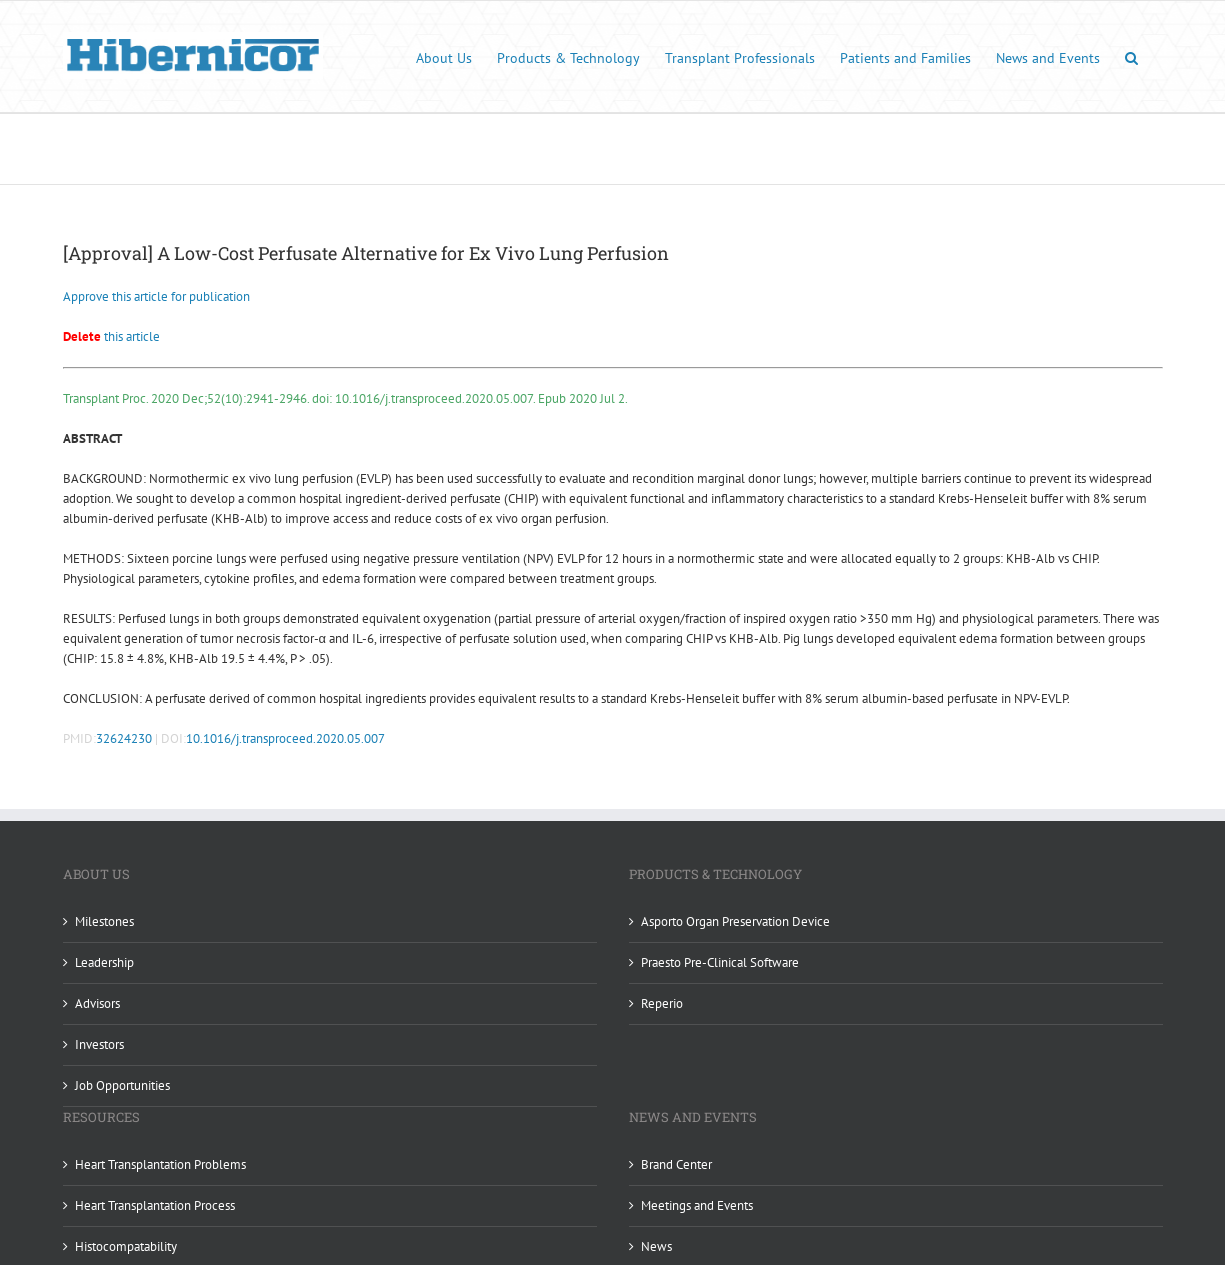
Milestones (104, 921)
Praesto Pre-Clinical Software (720, 962)
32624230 (124, 738)
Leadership (104, 962)
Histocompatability (126, 1246)
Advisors (97, 1003)
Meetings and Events (697, 1205)
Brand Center (676, 1164)
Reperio (662, 1003)
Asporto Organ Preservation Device (735, 921)
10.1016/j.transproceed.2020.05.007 (285, 738)
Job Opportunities (122, 1085)
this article (111, 336)
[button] (1131, 56)
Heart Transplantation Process (155, 1205)
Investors (99, 1044)
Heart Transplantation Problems (160, 1164)
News (656, 1246)
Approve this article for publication (156, 296)
